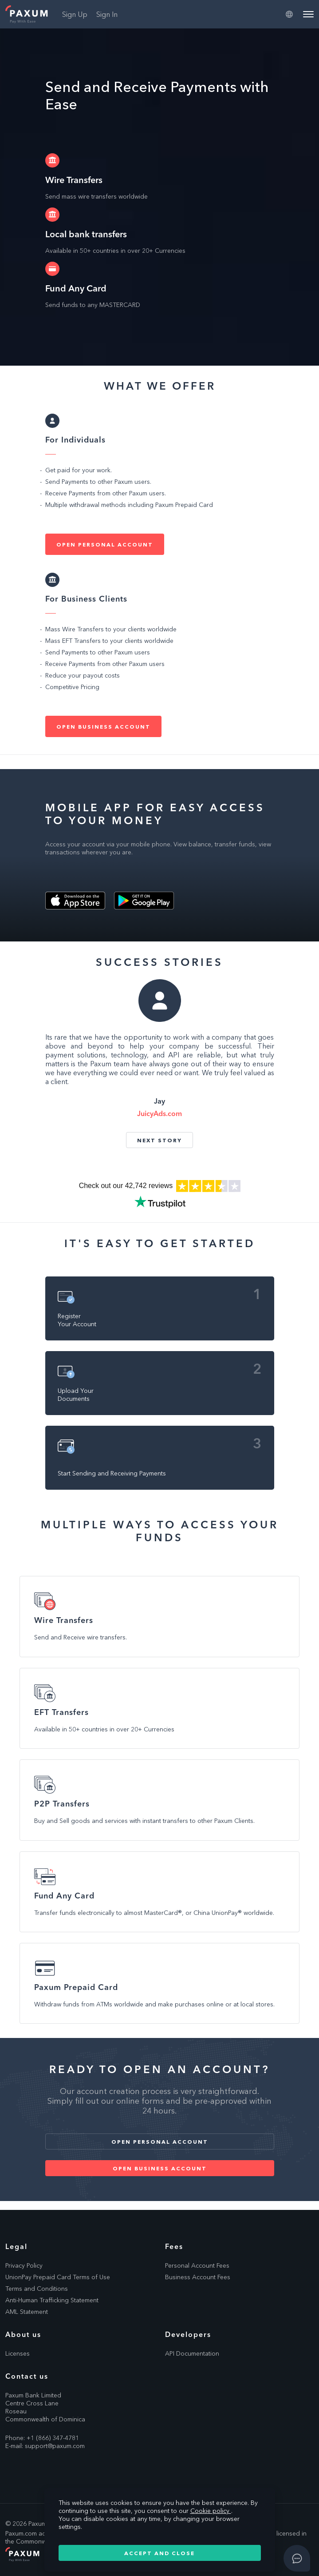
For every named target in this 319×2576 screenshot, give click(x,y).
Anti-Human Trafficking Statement (51, 2300)
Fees (174, 2246)
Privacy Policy (24, 2265)
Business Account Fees (197, 2277)
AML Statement (26, 2312)
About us (23, 2334)
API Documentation (192, 2353)
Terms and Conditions (36, 2289)
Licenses (17, 2353)
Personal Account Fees (197, 2265)
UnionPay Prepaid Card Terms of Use (57, 2277)
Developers (188, 2334)
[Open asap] (297, 2558)
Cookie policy (210, 2511)
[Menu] (308, 14)
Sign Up (74, 14)
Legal (16, 2246)
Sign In (107, 14)
